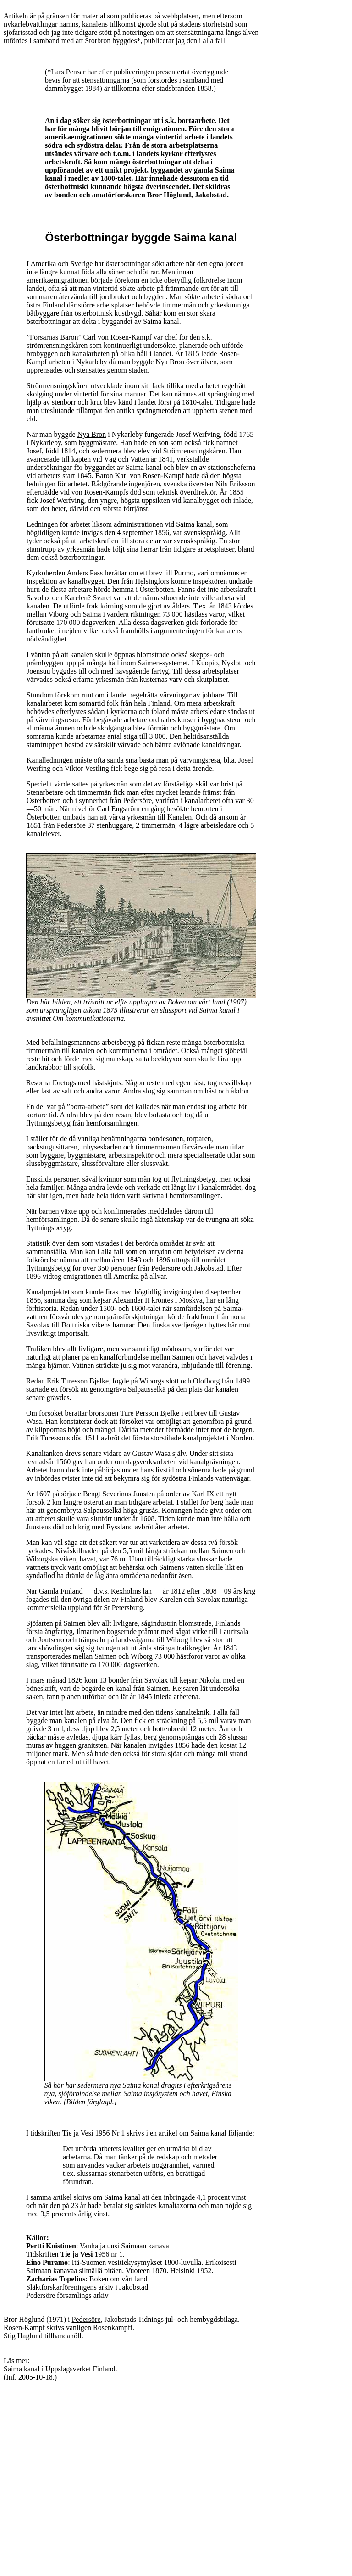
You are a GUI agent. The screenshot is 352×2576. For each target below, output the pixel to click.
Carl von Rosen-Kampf (118, 337)
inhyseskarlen (101, 1147)
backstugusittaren (51, 1147)
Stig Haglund (23, 2336)
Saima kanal (22, 2369)
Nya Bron (91, 434)
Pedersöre (86, 2319)
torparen (199, 1139)
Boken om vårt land (196, 1002)
